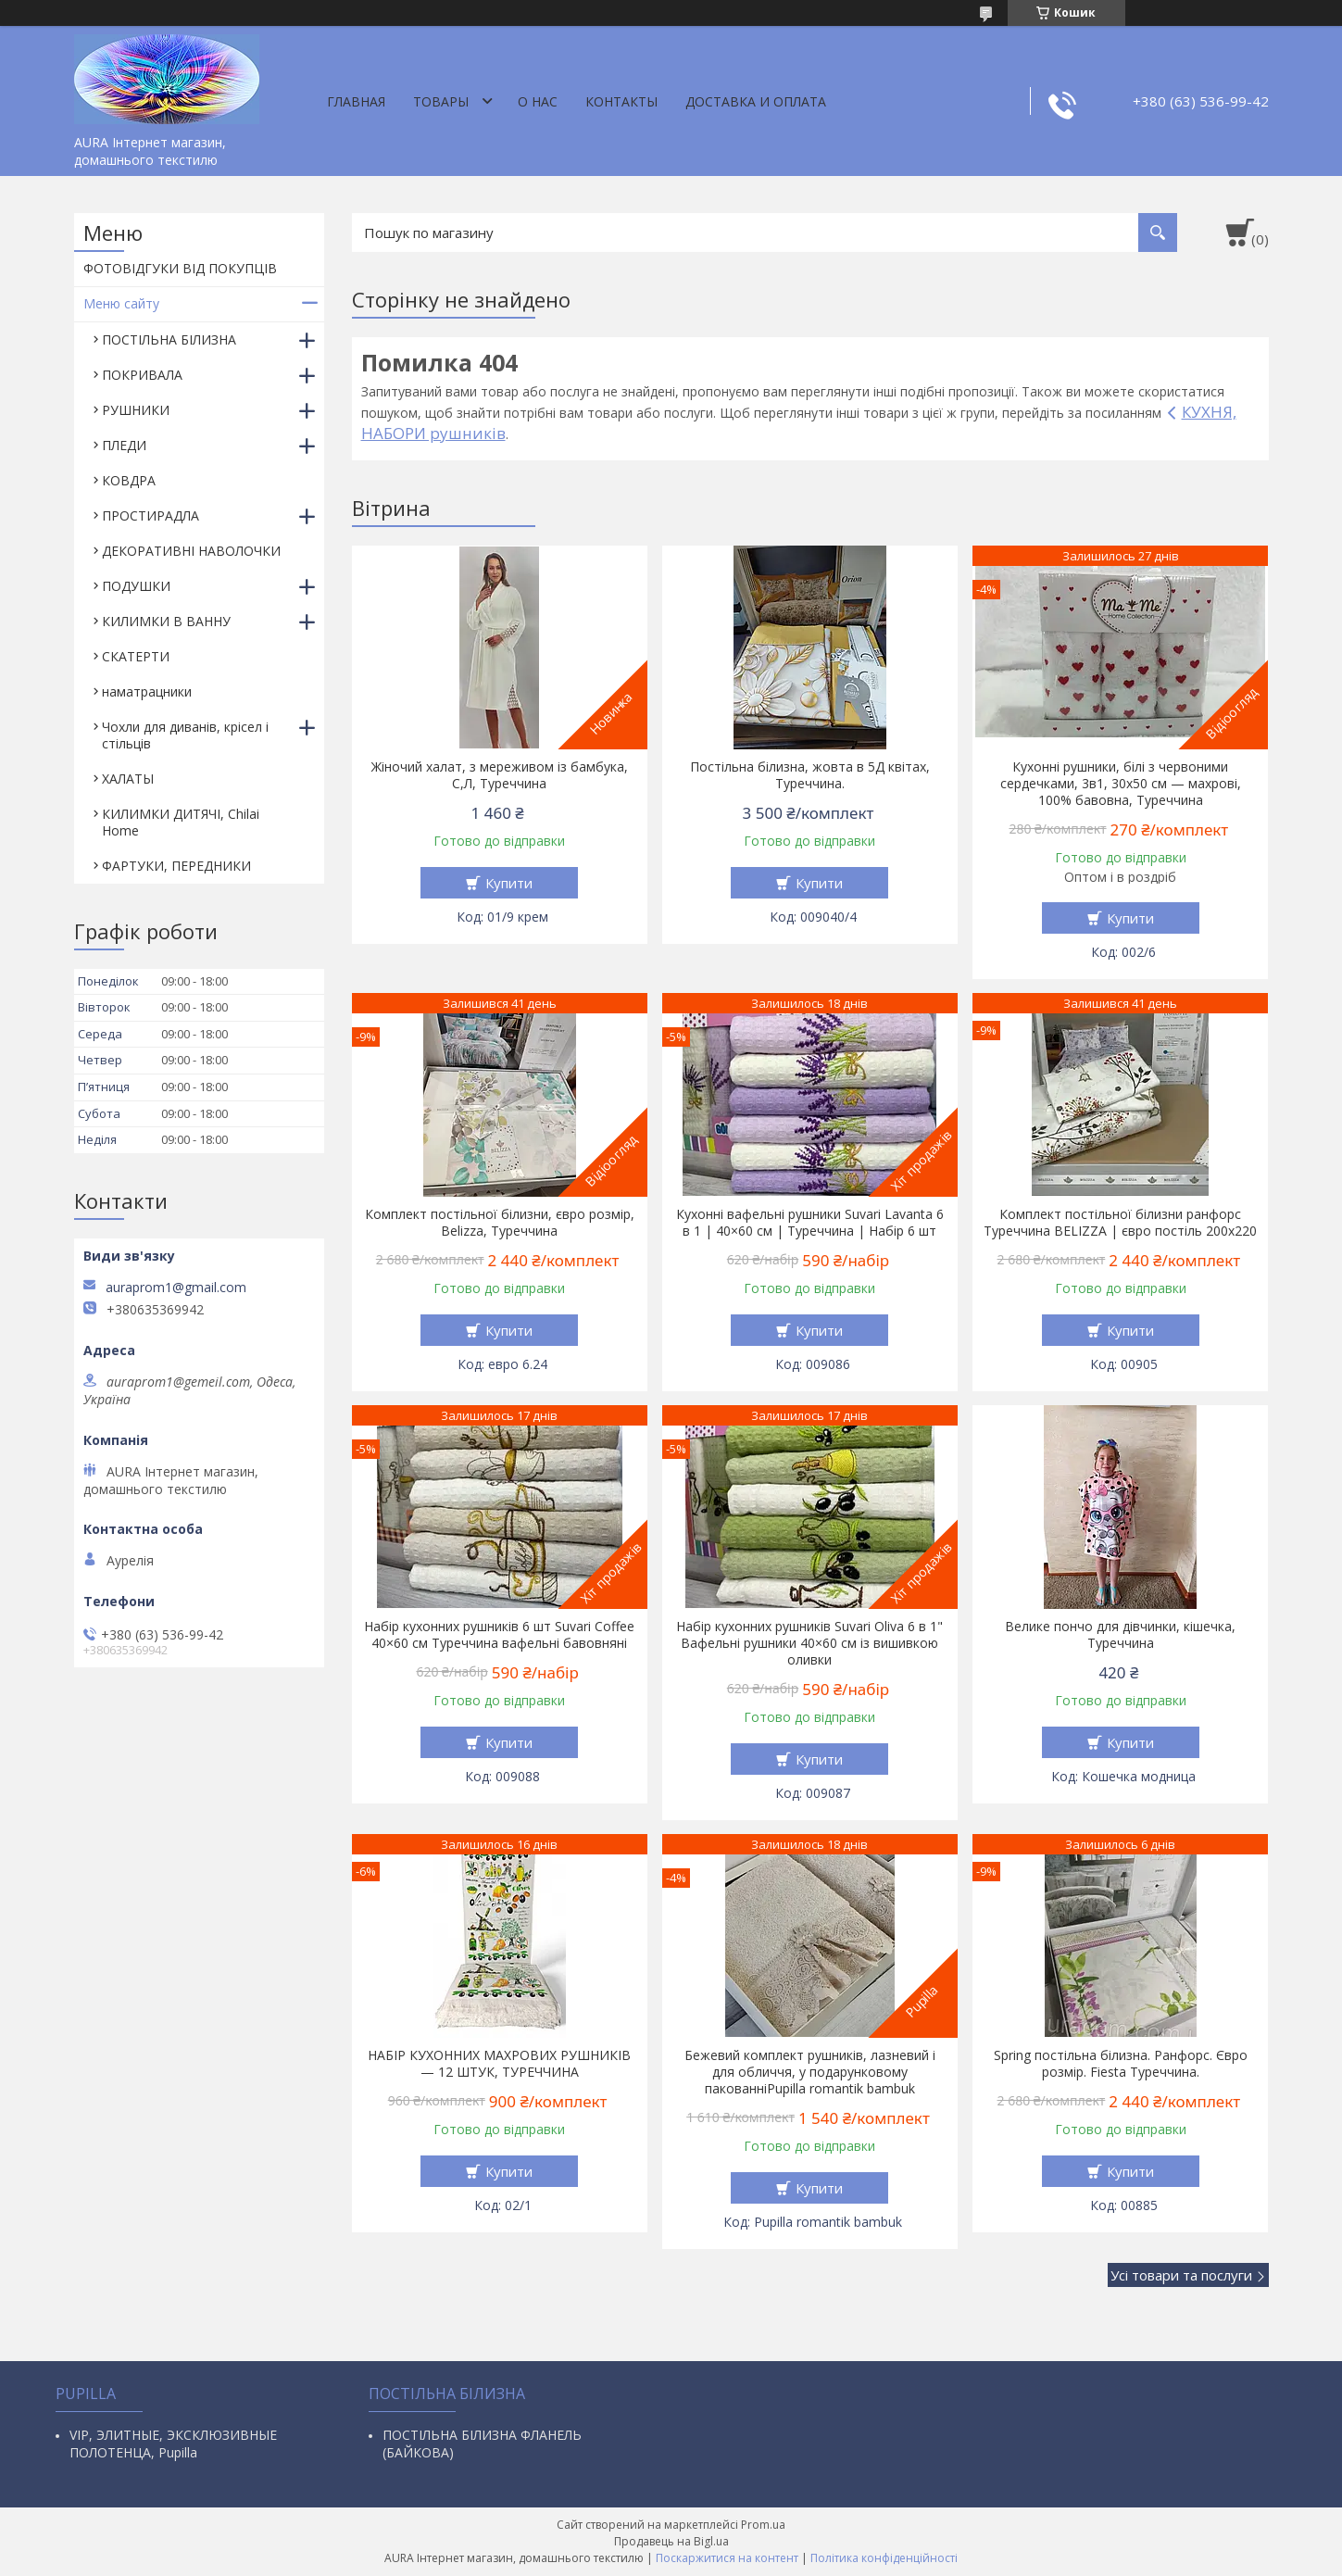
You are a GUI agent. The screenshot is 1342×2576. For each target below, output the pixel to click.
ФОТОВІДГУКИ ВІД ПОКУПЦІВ (180, 268)
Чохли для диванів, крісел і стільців (185, 735)
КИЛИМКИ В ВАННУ (166, 621)
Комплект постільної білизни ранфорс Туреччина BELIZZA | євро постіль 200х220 (1120, 1222)
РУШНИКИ (135, 410)
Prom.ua (763, 2524)
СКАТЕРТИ (135, 656)
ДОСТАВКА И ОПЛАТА (755, 101)
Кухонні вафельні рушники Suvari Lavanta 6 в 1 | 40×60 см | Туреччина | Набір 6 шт (810, 1222)
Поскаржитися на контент (727, 2558)
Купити (509, 882)
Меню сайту (121, 303)
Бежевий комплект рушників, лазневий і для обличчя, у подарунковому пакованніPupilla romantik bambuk (809, 2072)
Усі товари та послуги (1181, 2275)
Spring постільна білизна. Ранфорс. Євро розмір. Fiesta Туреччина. (1121, 2063)
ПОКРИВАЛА (142, 374)
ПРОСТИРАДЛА (150, 515)
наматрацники (147, 691)
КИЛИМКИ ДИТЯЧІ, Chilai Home (180, 822)
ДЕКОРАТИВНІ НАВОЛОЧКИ (191, 550)
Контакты (621, 101)
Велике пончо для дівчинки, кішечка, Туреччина (1120, 1635)
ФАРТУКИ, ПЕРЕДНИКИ (176, 865)
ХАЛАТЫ (128, 778)
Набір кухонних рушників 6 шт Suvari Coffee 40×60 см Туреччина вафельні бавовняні (499, 1635)
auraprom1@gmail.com (176, 1287)
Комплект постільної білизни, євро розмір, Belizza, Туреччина (499, 1222)
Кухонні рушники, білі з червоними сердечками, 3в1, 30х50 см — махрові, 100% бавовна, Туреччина (1120, 784)
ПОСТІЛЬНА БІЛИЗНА (169, 339)
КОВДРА (129, 480)
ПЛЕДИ (124, 445)
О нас (538, 101)
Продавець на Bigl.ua (671, 2541)
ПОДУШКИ (136, 586)
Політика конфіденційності (884, 2558)
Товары (441, 101)
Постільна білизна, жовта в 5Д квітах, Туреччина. (810, 775)
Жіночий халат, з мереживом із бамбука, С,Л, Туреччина (499, 775)
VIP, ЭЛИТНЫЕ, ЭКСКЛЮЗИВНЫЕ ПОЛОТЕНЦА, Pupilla (173, 2443)
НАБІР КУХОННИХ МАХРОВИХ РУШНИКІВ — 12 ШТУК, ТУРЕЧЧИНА (499, 2063)
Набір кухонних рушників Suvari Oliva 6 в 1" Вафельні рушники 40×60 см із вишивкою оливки (809, 1643)
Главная (356, 101)
